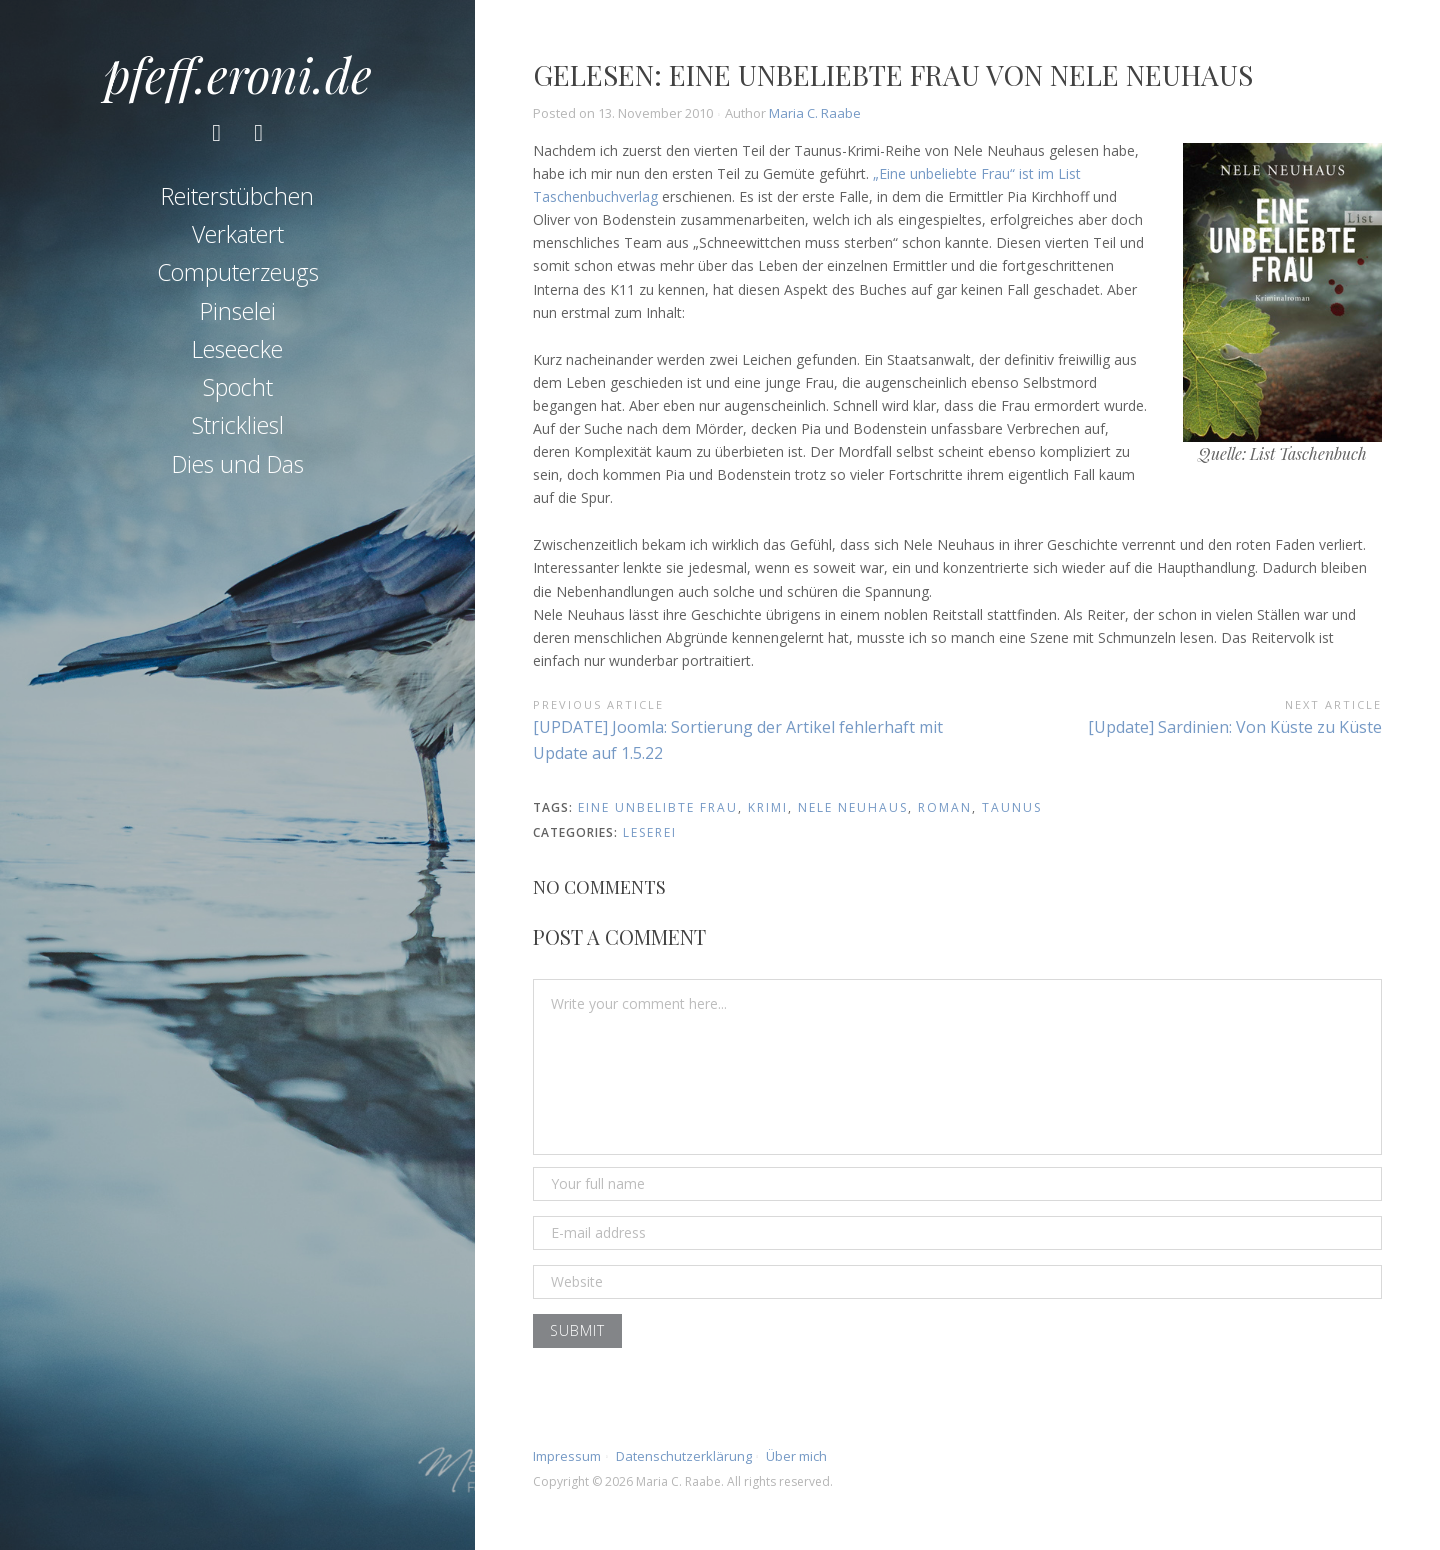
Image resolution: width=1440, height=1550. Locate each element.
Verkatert (238, 234)
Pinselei (238, 311)
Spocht (238, 387)
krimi (768, 807)
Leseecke (237, 349)
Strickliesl (238, 425)
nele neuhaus (853, 807)
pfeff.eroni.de (238, 74)
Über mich (796, 1456)
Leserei (650, 832)
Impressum (567, 1456)
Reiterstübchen (237, 196)
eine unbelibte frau (658, 807)
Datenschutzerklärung (684, 1456)
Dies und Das (238, 464)
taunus (1012, 807)
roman (945, 807)
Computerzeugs (238, 272)
